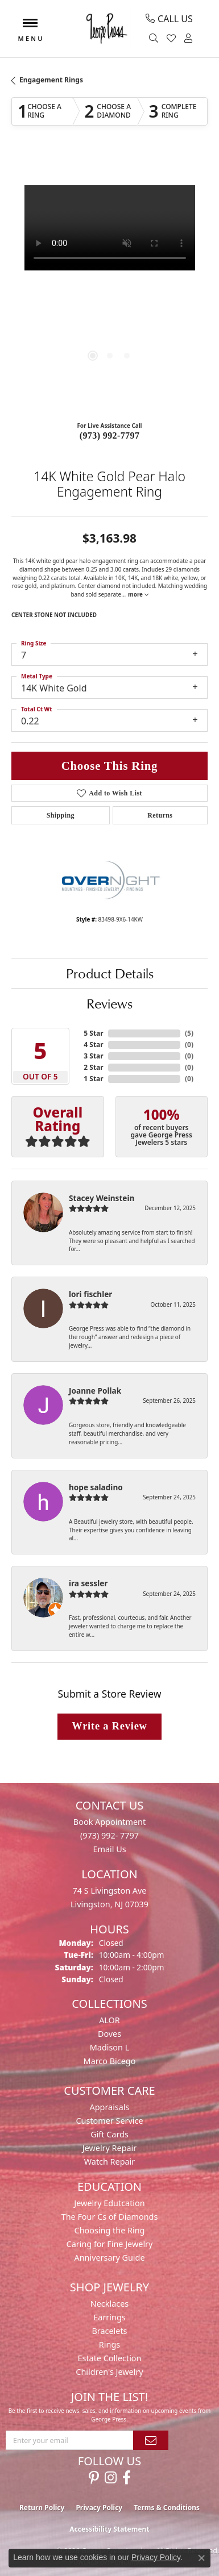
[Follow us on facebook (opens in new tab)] (126, 2478)
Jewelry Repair (109, 2148)
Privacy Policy (99, 2507)
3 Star (93, 1056)
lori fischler (90, 1294)
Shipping (61, 815)
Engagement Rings (51, 80)
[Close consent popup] (201, 2557)
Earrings (109, 2317)
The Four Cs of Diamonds (109, 2216)
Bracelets (109, 2330)
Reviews (109, 1003)
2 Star (93, 1067)
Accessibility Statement (109, 2529)
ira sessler (88, 1583)
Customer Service (109, 2120)
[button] (155, 38)
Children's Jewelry (109, 2371)
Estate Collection (110, 2358)
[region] (109, 283)
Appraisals (110, 2107)
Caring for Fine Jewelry (110, 2244)
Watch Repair (109, 2161)
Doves (109, 2033)
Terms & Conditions (167, 2507)
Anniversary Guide (109, 2257)
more (138, 594)
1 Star (93, 1078)
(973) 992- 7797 (109, 1835)
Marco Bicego (110, 2061)
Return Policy (42, 2507)
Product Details (110, 973)
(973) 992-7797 (110, 435)
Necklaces (109, 2303)
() (189, 1033)
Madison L (109, 2047)
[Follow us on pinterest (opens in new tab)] (94, 2478)
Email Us (109, 1849)
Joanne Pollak (95, 1390)
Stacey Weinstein (101, 1198)
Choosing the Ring (110, 2230)
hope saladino (96, 1487)
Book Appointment (109, 1821)
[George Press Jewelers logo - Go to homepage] (106, 29)
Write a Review (109, 1726)
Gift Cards (109, 2134)
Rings (109, 2344)
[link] (169, 18)
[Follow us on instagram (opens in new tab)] (111, 2478)
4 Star (93, 1044)
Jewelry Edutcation (109, 2203)
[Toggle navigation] (30, 29)
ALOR (109, 2020)
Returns (159, 815)
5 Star (93, 1033)
